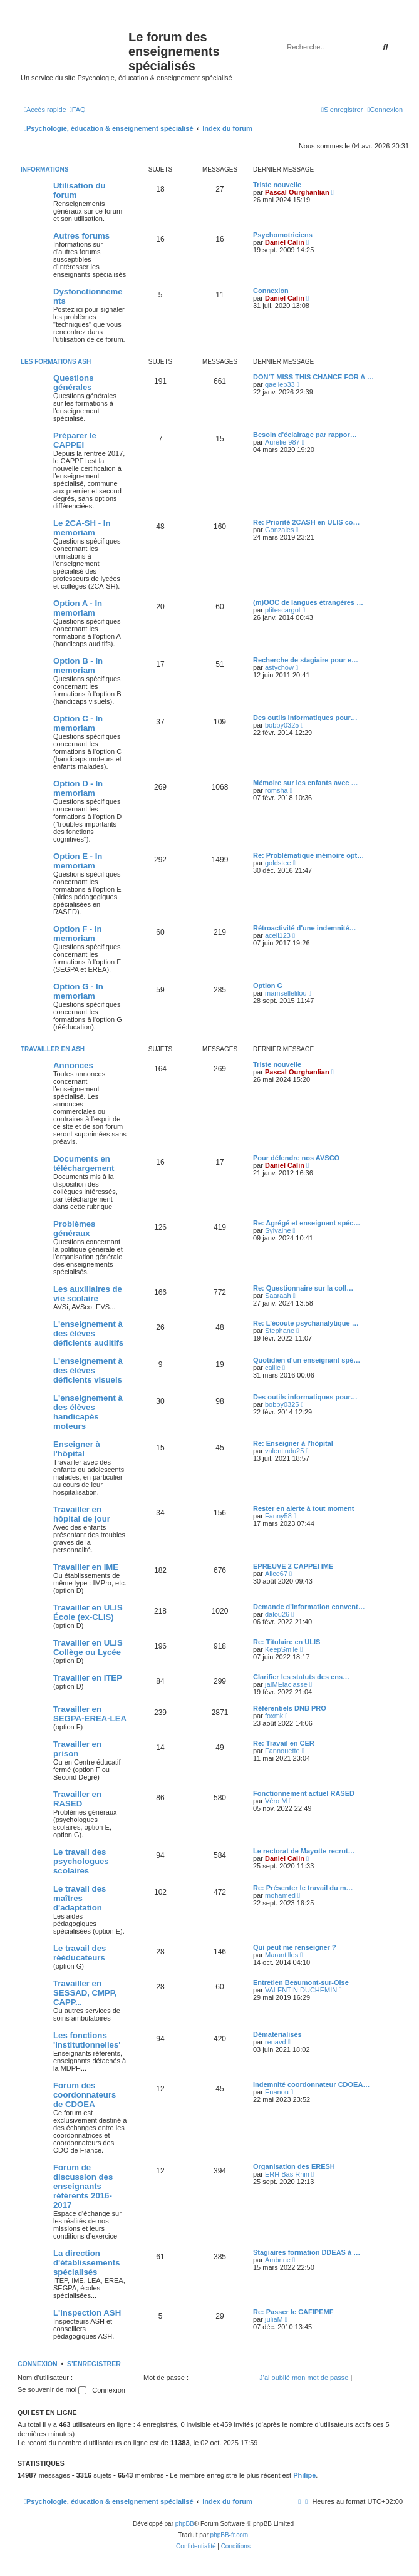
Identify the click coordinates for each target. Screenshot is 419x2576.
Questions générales (73, 382)
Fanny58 (278, 1516)
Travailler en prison (77, 1748)
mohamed (280, 1895)
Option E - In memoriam (77, 861)
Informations (44, 169)
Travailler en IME (85, 1567)
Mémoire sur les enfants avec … (305, 782)
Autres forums (81, 235)
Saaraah (278, 1295)
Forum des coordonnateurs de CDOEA (84, 2095)
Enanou (277, 2092)
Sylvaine (278, 1230)
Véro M (276, 1801)
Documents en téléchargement (83, 1163)
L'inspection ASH (87, 2312)
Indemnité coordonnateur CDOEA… (311, 2084)
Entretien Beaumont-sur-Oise (301, 1982)
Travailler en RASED (77, 1799)
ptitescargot (283, 610)
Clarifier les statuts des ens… (301, 1677)
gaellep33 (280, 384)
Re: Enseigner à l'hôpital (293, 1443)
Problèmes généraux (74, 1228)
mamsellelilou (286, 993)
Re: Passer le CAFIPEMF (293, 2312)
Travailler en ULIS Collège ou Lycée (88, 1647)
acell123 (278, 935)
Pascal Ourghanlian (297, 192)
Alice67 (276, 1573)
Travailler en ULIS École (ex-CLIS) (88, 1612)
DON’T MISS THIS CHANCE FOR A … (313, 377)
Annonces (73, 1065)
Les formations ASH (56, 361)
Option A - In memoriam (77, 608)
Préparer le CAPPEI (74, 440)
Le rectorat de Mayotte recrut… (304, 1851)
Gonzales (279, 529)
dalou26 (277, 1614)
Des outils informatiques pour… (305, 717)
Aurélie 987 (282, 442)
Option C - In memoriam (78, 723)
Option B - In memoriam (78, 665)
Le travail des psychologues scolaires (81, 1861)
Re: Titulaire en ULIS (286, 1642)
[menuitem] (78, 109)
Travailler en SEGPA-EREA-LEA (90, 1713)
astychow (279, 667)
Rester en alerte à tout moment (303, 1508)
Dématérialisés (277, 2034)
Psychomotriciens (283, 235)
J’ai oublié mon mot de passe (303, 2377)
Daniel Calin (284, 242)
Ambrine (278, 2260)
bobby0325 (282, 725)
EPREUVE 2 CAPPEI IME (293, 1566)
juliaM (274, 2319)
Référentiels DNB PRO (289, 1708)
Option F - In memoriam (77, 933)
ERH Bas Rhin (287, 2174)
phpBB (184, 2523)
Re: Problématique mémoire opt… (308, 855)
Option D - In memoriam (78, 788)
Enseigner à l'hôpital (76, 1449)
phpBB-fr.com (229, 2535)
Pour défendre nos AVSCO (296, 1158)
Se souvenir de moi (52, 2389)
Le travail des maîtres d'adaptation (79, 1898)
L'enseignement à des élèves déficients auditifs (88, 1333)
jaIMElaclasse (286, 1684)
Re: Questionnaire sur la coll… (303, 1288)
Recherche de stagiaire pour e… (305, 660)
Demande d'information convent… (309, 1606)
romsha (276, 790)
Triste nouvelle (277, 184)
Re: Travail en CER (283, 1743)
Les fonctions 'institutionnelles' (86, 2040)
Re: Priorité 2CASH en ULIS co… (306, 522)
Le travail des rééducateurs (79, 1953)
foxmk (274, 1715)
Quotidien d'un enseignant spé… (306, 1360)
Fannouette (282, 1750)
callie (273, 1367)
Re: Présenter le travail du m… (303, 1888)
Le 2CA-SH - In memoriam (82, 527)
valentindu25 (284, 1451)
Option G (267, 985)
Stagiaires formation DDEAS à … (306, 2252)
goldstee (278, 863)
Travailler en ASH (53, 1049)
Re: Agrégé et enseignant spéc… (306, 1223)
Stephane (279, 1330)
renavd (275, 2042)
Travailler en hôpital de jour (81, 1514)
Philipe (304, 2475)
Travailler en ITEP (87, 1677)
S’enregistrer (94, 2363)
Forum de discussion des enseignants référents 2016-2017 (83, 2186)
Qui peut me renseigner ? (294, 1947)
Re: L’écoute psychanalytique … (306, 1323)
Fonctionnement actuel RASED (303, 1793)
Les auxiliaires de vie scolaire (87, 1293)
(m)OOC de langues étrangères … (308, 602)
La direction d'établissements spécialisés (86, 2263)
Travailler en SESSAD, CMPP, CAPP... (85, 1993)
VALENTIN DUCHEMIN (301, 1990)
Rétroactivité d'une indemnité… (304, 928)
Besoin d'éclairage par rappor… (305, 434)
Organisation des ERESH (294, 2166)
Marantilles (281, 1955)
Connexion (271, 290)
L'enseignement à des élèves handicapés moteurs (88, 1412)
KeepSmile (281, 1649)
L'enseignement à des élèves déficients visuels (88, 1370)
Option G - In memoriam (78, 991)
